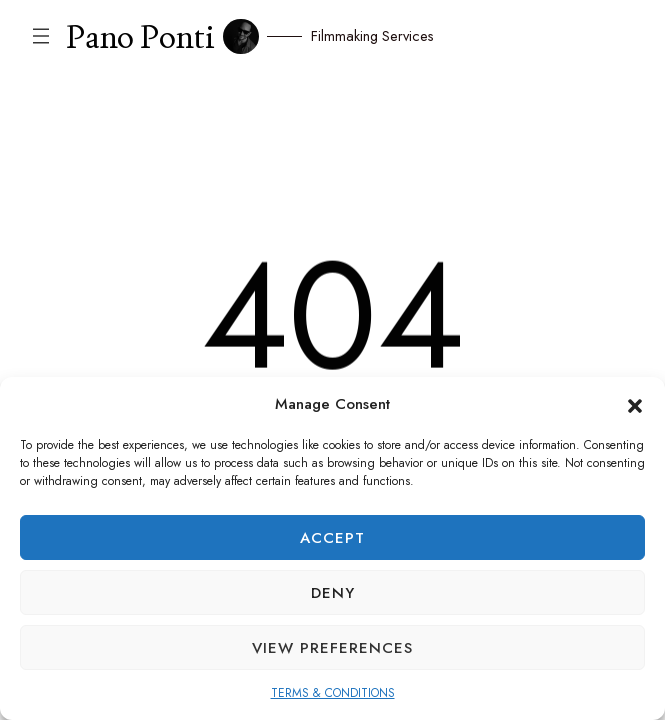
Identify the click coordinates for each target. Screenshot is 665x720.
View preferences (332, 648)
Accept (332, 538)
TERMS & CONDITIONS (333, 693)
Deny (333, 593)
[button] (635, 404)
